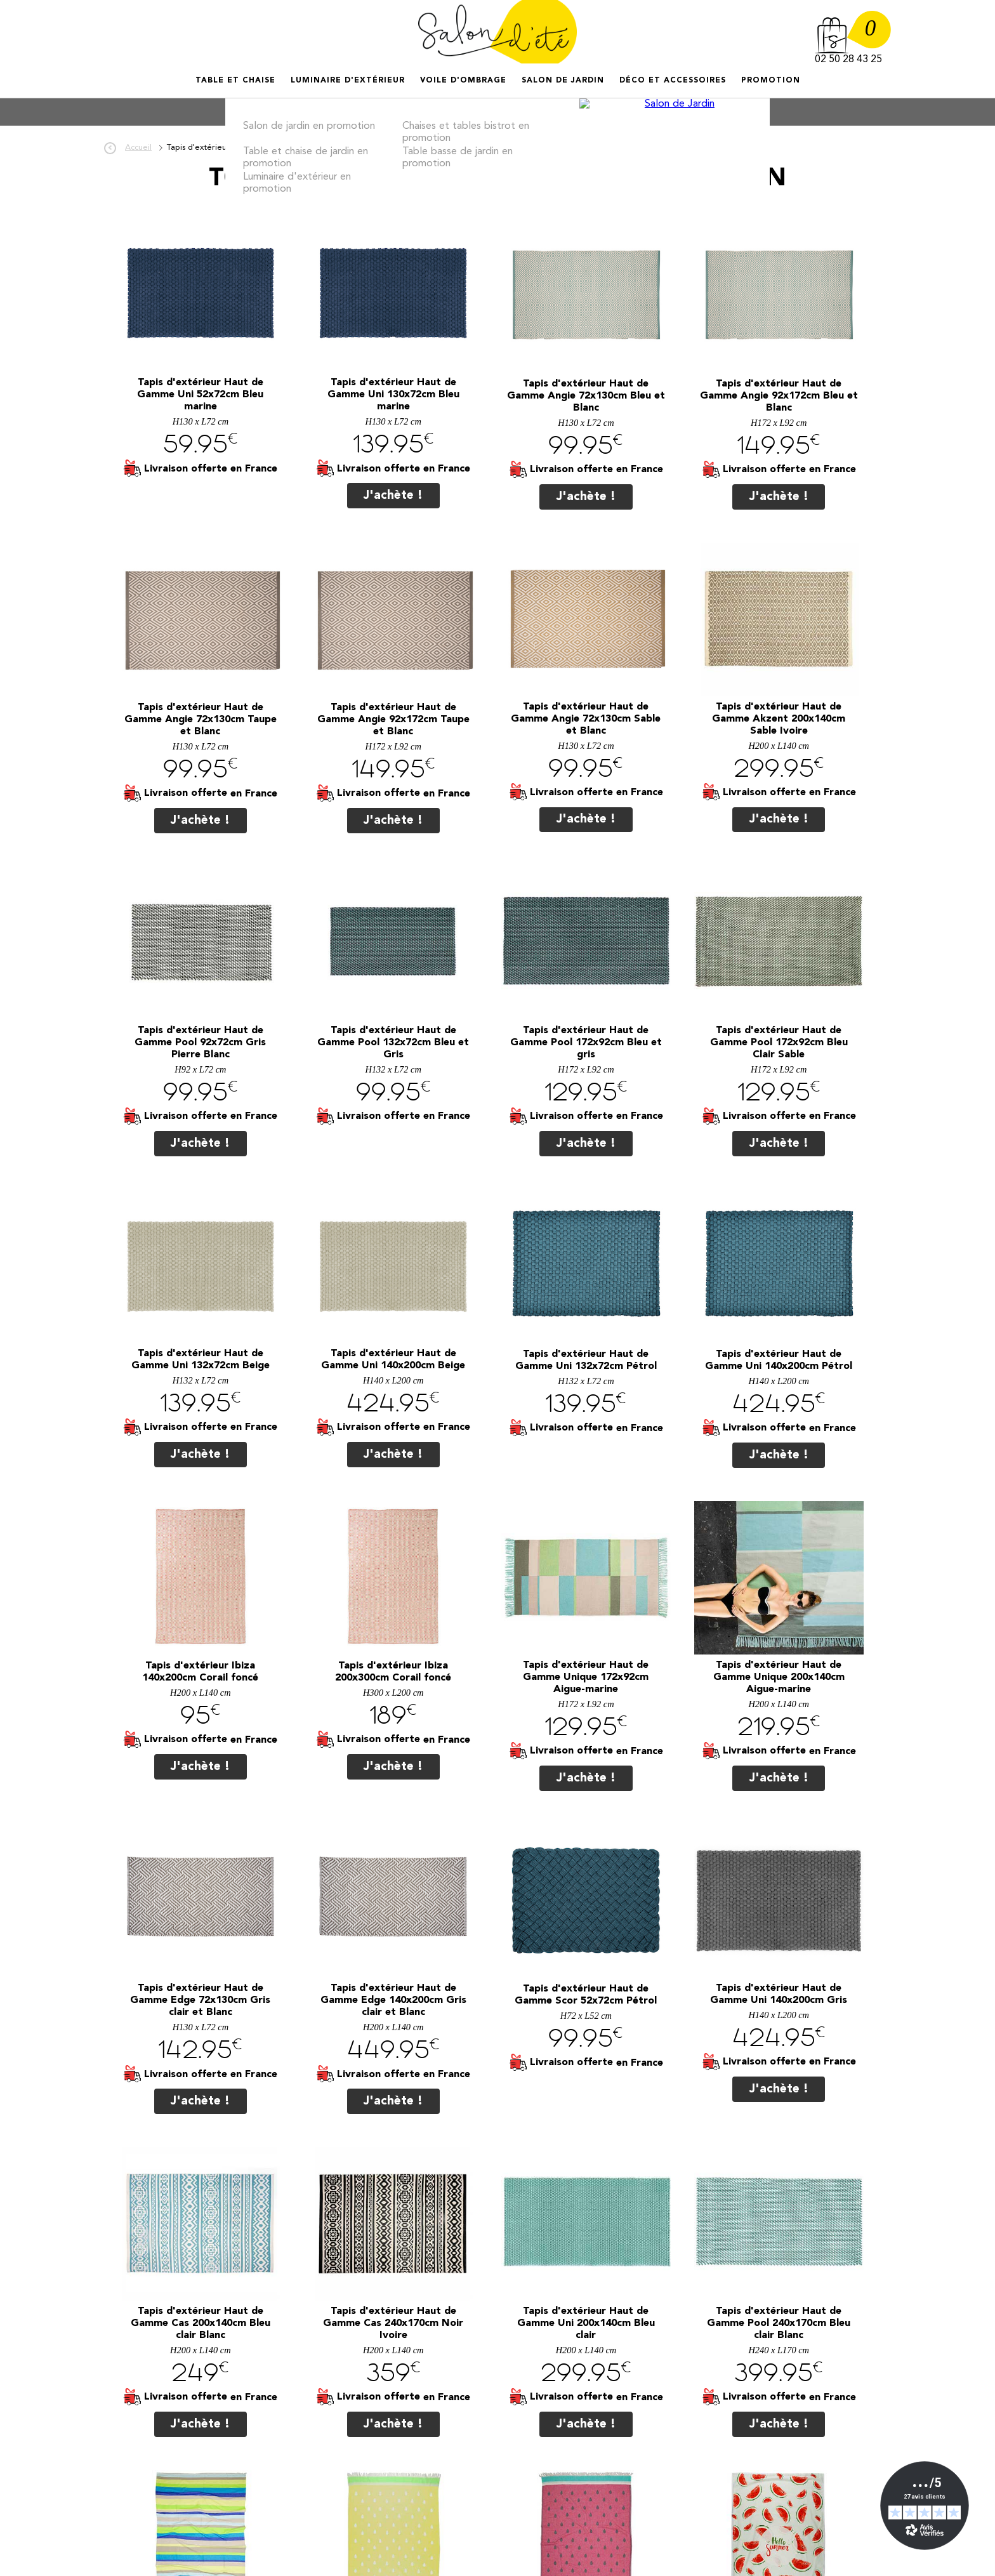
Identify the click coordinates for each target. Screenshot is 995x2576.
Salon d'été (497, 31)
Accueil (196, 91)
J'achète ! (393, 495)
